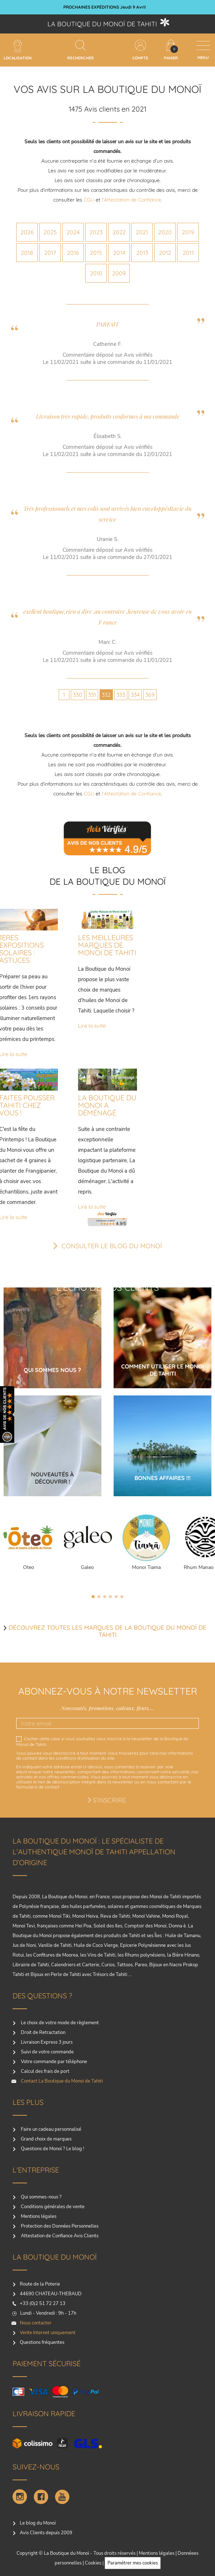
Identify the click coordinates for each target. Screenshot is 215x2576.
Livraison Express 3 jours (46, 2042)
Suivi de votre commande (47, 2052)
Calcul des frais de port (44, 2071)
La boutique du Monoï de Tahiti (102, 24)
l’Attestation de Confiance (131, 200)
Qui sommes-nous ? (40, 2197)
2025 (50, 232)
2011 (188, 252)
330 (77, 694)
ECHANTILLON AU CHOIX (104, 7)
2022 (119, 232)
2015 (96, 252)
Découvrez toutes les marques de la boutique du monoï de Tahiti (107, 1631)
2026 (27, 232)
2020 (165, 232)
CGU (89, 200)
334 (135, 694)
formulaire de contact (37, 1787)
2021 (142, 232)
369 (150, 694)
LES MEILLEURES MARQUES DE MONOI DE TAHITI (107, 945)
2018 (27, 252)
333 (120, 694)
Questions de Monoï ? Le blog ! (52, 2149)
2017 (50, 252)
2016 (73, 252)
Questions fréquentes (42, 2342)
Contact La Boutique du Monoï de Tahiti (61, 2081)
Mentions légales (38, 2216)
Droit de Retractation (42, 2032)
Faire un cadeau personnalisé (50, 2129)
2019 (188, 232)
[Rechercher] (80, 45)
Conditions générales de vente (52, 2206)
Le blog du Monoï (38, 2523)
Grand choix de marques (46, 2139)
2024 (73, 232)
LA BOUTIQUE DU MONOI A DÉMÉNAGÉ (107, 1105)
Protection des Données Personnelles (59, 2226)
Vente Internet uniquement (48, 2332)
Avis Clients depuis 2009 (46, 2533)
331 (92, 694)
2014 (119, 252)
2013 (142, 252)
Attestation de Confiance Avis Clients (59, 2236)
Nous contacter (35, 2323)
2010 (96, 273)
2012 (165, 252)
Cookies (93, 2563)
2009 (119, 273)
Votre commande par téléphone (53, 2061)
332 (106, 694)
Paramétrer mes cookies (133, 2563)
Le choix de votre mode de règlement (59, 2023)
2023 (96, 232)
